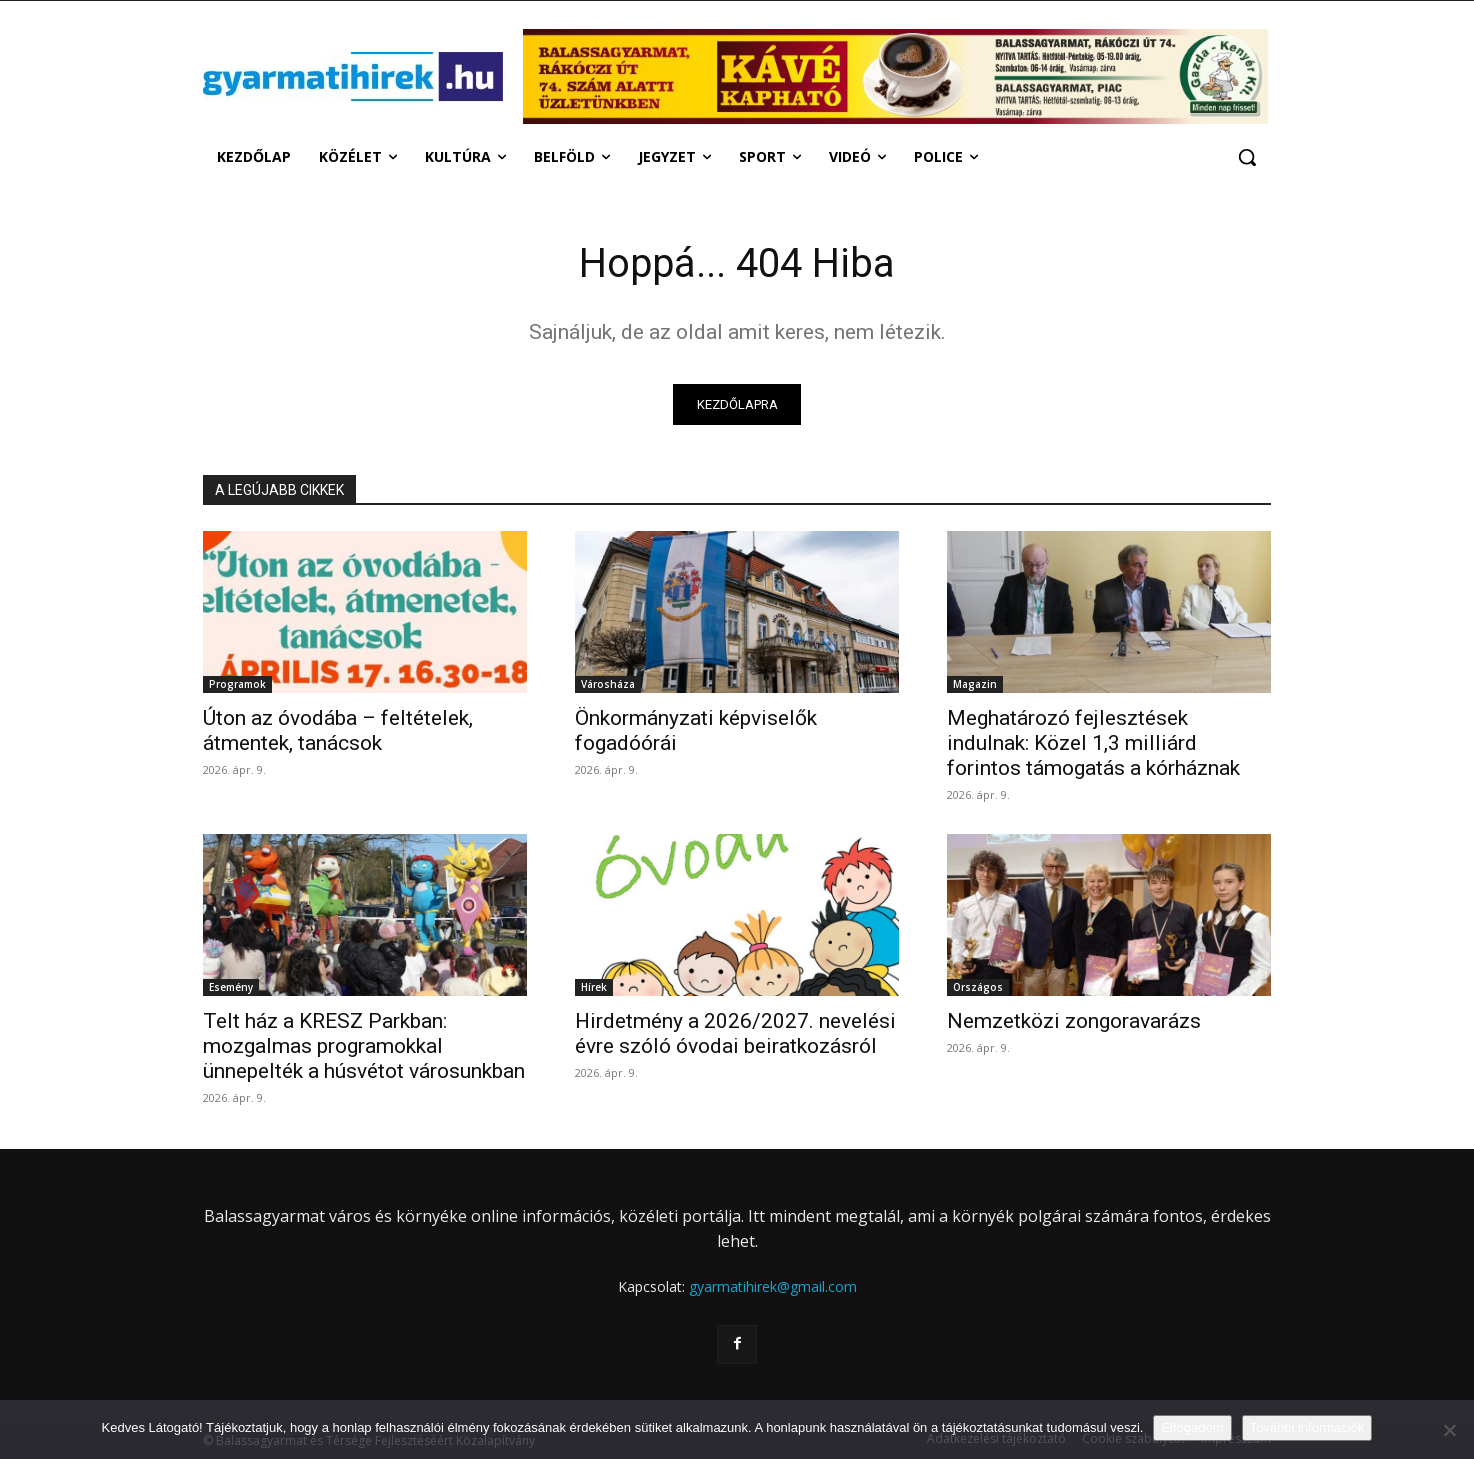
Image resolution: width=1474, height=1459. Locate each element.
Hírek (594, 988)
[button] (1247, 157)
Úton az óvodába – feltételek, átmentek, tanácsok (338, 731)
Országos (978, 988)
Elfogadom (1192, 1427)
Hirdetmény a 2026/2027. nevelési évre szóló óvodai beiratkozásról (735, 1034)
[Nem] (1449, 1430)
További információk (1307, 1427)
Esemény (231, 988)
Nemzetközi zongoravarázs (1074, 1022)
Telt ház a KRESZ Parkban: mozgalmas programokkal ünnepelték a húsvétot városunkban (364, 1047)
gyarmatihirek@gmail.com (773, 1287)
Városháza (608, 685)
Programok (237, 685)
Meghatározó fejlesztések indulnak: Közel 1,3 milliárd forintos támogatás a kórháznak (1093, 744)
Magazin (975, 685)
